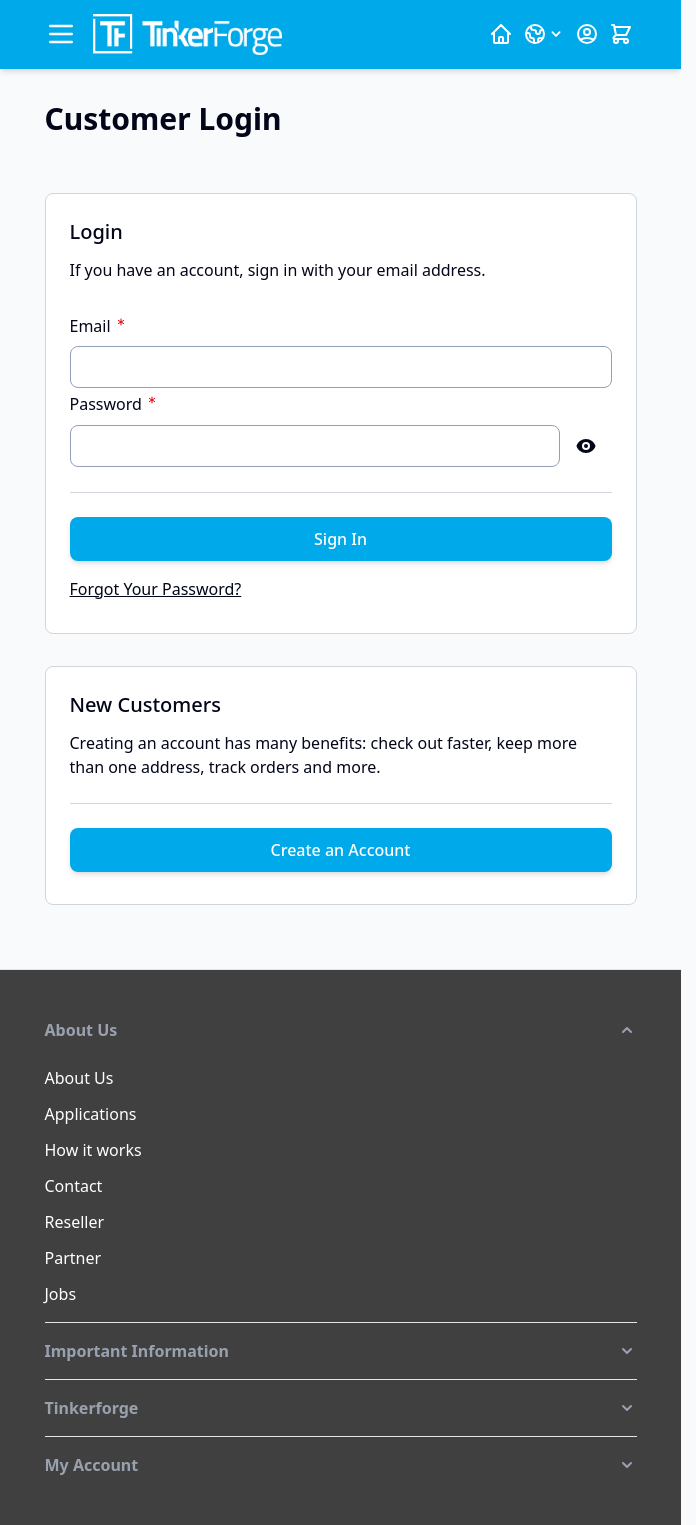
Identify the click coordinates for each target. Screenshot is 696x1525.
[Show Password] (586, 446)
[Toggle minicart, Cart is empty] (621, 34)
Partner (73, 1258)
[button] (341, 1030)
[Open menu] (61, 34)
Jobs (61, 1294)
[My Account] (587, 34)
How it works (93, 1150)
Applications (91, 1114)
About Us (79, 1078)
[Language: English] (544, 34)
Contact (74, 1186)
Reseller (75, 1222)
